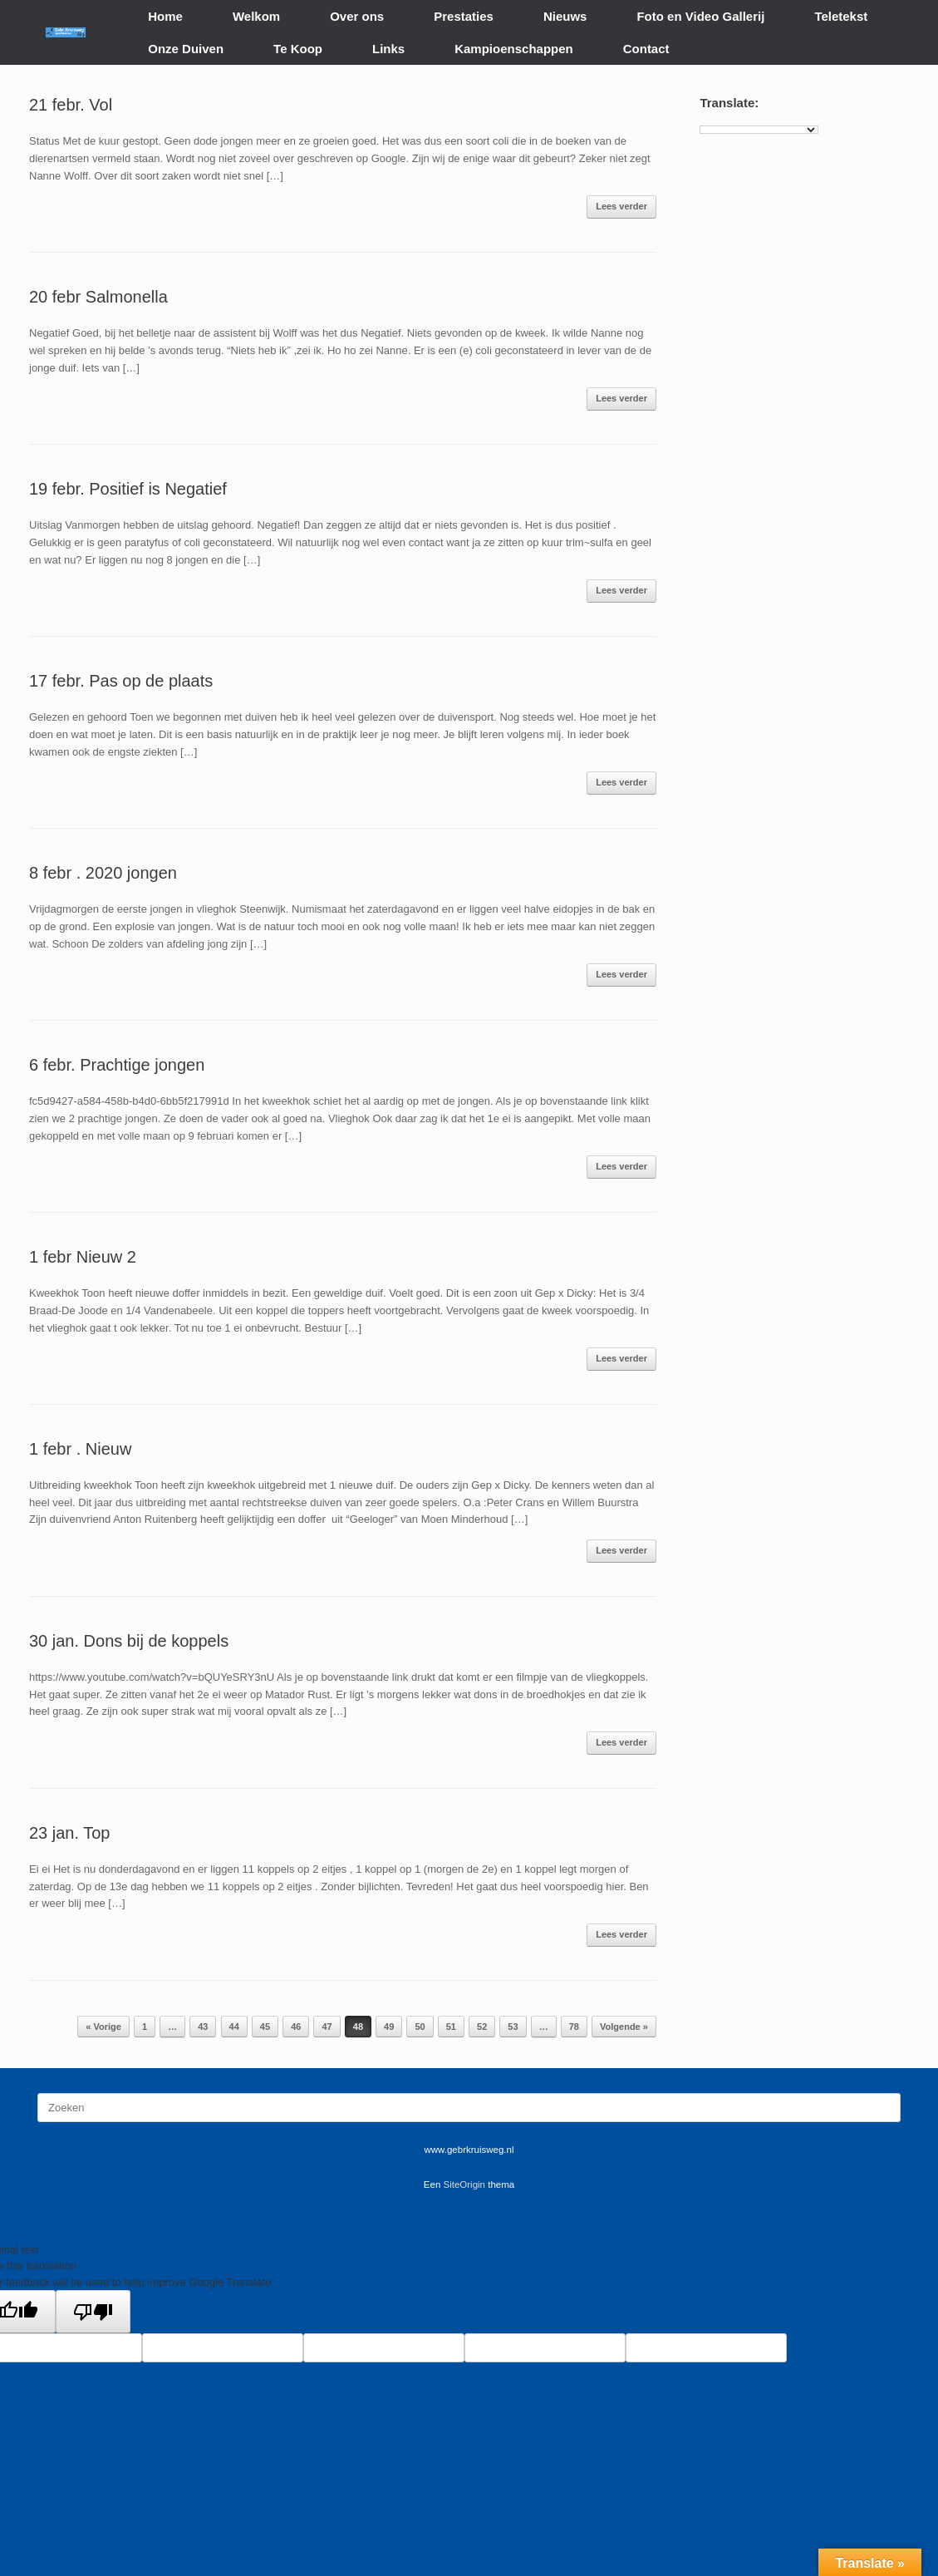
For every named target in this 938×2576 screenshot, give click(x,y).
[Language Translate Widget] (759, 130)
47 (326, 2027)
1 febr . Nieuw (80, 1449)
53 (513, 2027)
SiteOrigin (465, 2184)
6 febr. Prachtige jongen (116, 1065)
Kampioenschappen (513, 49)
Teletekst (840, 16)
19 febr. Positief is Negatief (128, 489)
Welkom (256, 16)
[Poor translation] (93, 2311)
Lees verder (621, 206)
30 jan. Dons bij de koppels (128, 1641)
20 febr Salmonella (98, 297)
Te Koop (297, 49)
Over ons (357, 16)
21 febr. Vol (70, 105)
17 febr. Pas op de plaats (121, 681)
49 (389, 2027)
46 (296, 2027)
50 (420, 2027)
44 (234, 2027)
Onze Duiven (185, 49)
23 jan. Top (69, 1833)
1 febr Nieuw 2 (82, 1257)
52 (482, 2027)
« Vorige (103, 2027)
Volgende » (624, 2027)
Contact (646, 49)
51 (451, 2027)
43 (203, 2027)
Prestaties (464, 16)
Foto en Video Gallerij (700, 16)
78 (574, 2027)
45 (265, 2027)
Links (388, 49)
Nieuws (565, 16)
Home (165, 16)
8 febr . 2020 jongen (103, 873)
